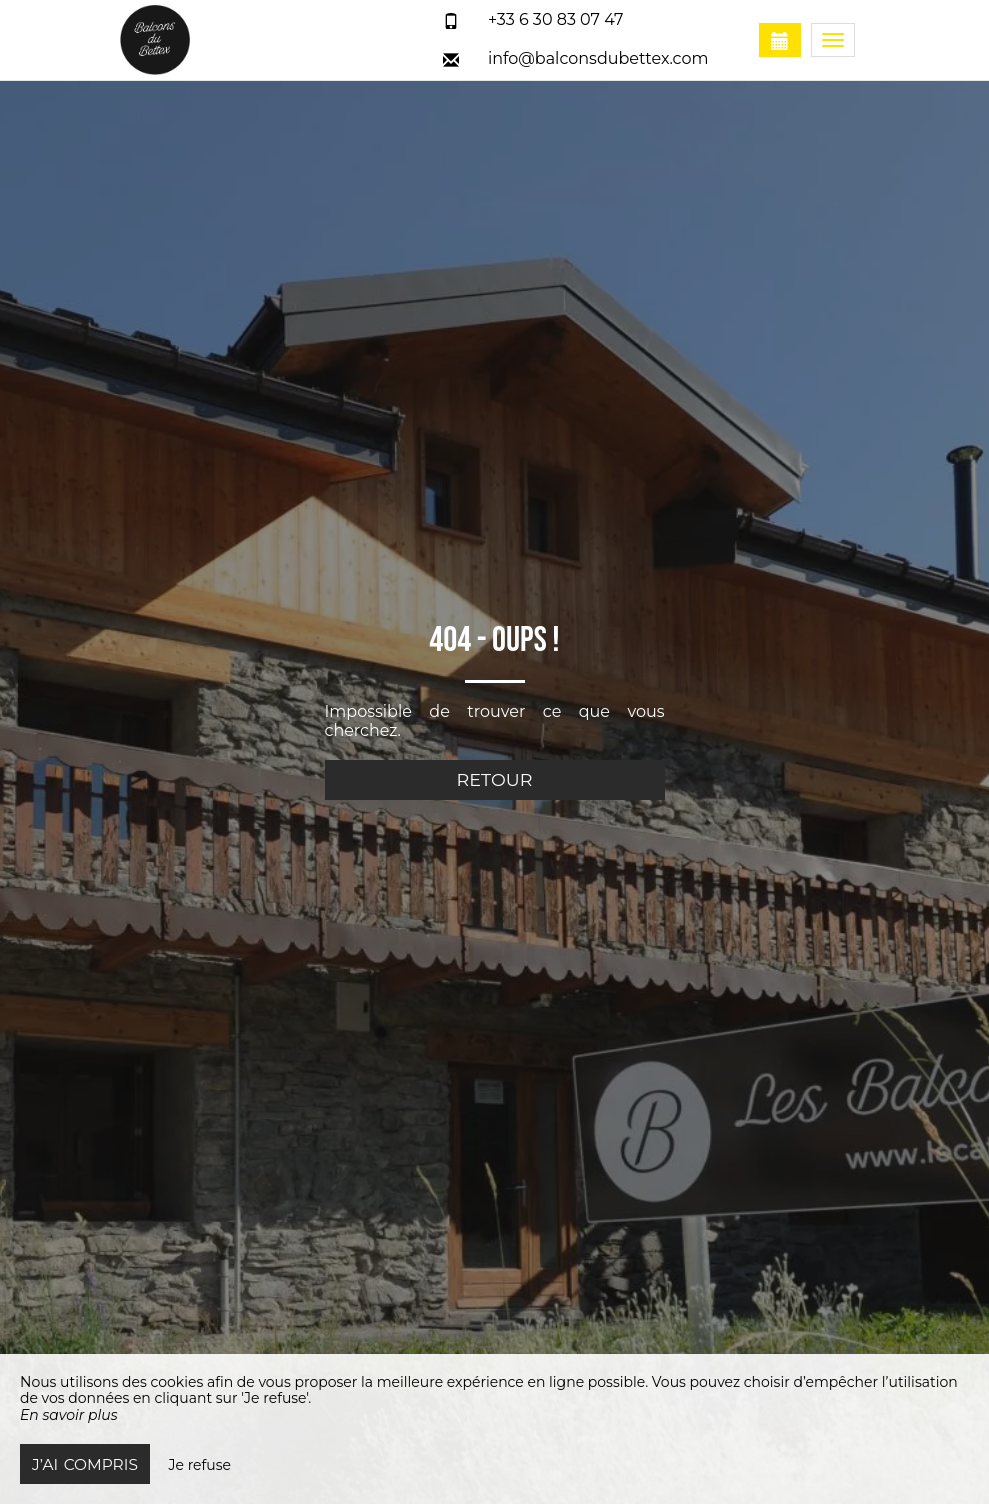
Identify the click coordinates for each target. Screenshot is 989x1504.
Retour (495, 779)
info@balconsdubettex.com (598, 58)
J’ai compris (85, 1464)
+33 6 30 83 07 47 (556, 19)
